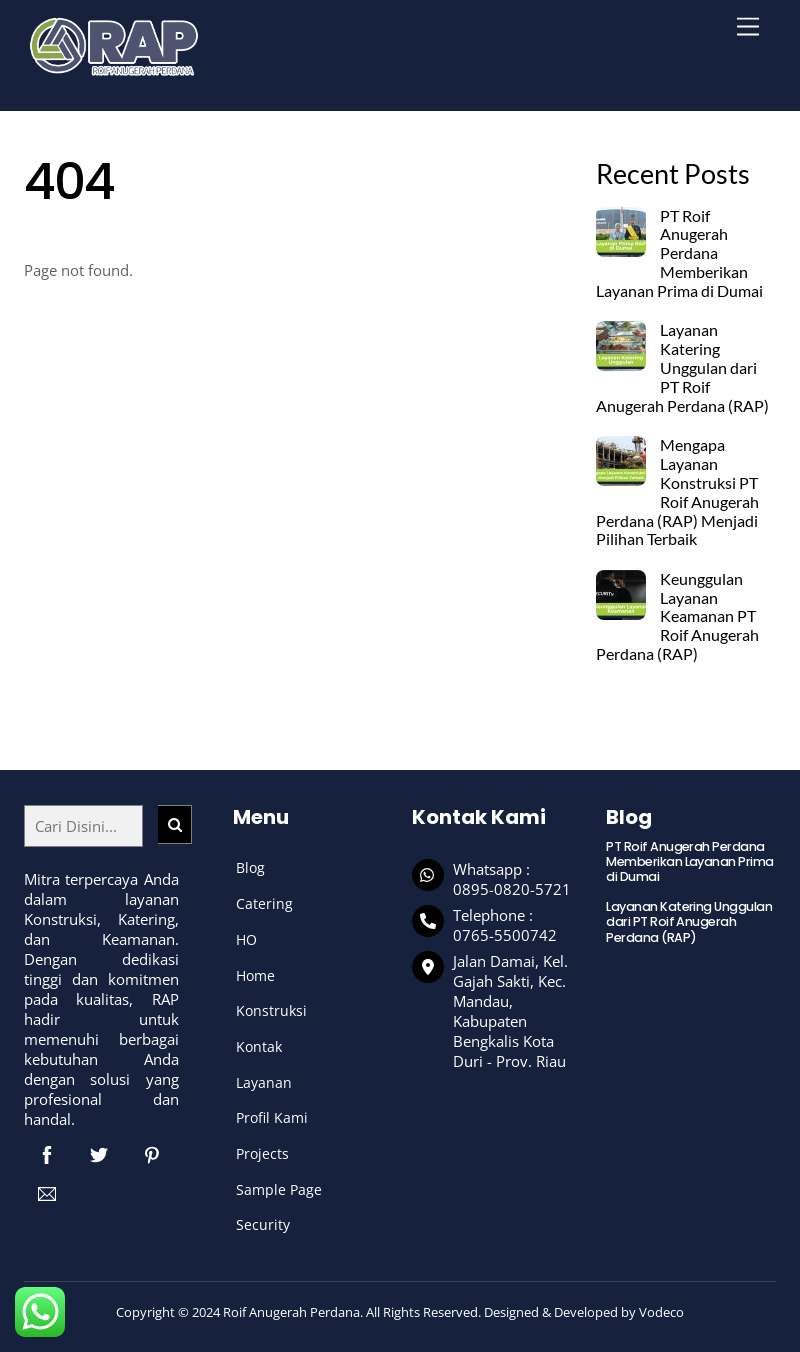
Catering (264, 903)
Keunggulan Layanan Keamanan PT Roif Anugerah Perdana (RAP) (677, 616)
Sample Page (279, 1189)
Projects (262, 1153)
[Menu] (748, 27)
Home (255, 975)
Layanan (264, 1082)
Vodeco (661, 1312)
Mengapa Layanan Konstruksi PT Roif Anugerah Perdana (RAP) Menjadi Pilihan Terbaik (677, 492)
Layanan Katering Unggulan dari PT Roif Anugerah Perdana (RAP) (682, 367)
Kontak (259, 1046)
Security (263, 1224)
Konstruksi (271, 1010)
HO (246, 939)
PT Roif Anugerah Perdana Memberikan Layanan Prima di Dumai (679, 253)
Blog (250, 867)
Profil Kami (272, 1117)
